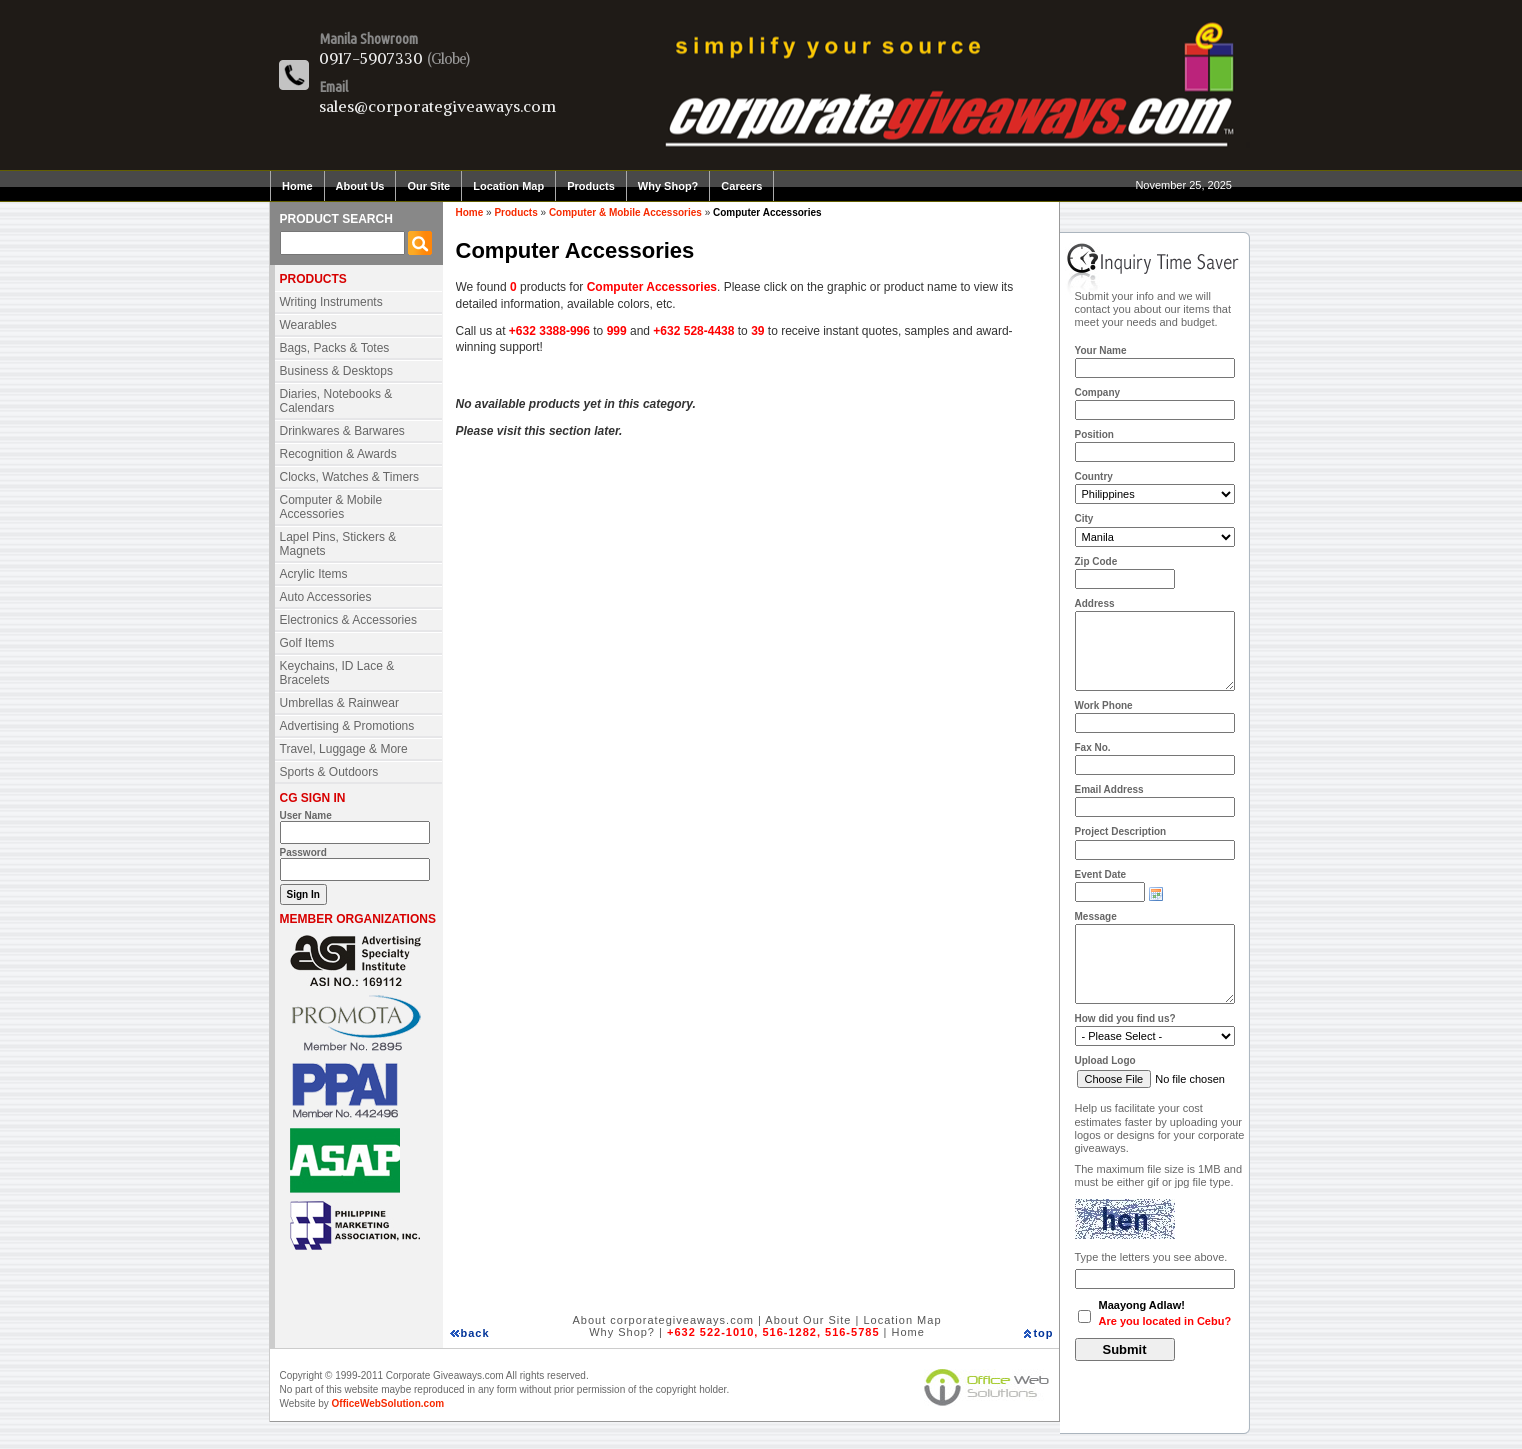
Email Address (1109, 789)
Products (591, 186)
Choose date (1156, 894)
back (475, 1333)
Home (297, 186)
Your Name (1101, 350)
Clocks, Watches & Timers (350, 477)
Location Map (508, 186)
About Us (360, 186)
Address (1095, 603)
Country (1094, 476)
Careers (741, 186)
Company (1098, 392)
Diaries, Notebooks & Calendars (336, 401)
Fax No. (1093, 747)
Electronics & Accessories (348, 620)
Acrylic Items (314, 574)
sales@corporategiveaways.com (437, 106)
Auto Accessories (326, 597)
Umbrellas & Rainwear (339, 703)
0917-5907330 (371, 58)
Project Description (1121, 831)
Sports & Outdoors (329, 772)
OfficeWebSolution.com (388, 1403)
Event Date (1101, 874)
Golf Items (307, 643)
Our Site (428, 186)
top (1043, 1333)
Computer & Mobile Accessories (331, 507)
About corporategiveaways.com (662, 1320)
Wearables (308, 325)
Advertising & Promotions (347, 726)
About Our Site (808, 1320)
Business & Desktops (336, 371)
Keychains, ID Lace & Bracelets (337, 673)
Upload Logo (1105, 1060)
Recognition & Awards (338, 454)
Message (1096, 916)
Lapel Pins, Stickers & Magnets (338, 544)
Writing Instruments (331, 302)
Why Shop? (668, 186)
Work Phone (1104, 705)
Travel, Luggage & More (344, 749)
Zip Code (1096, 561)
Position (1094, 434)
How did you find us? (1125, 1018)
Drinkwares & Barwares (342, 431)
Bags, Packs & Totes (335, 348)
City (1084, 518)
